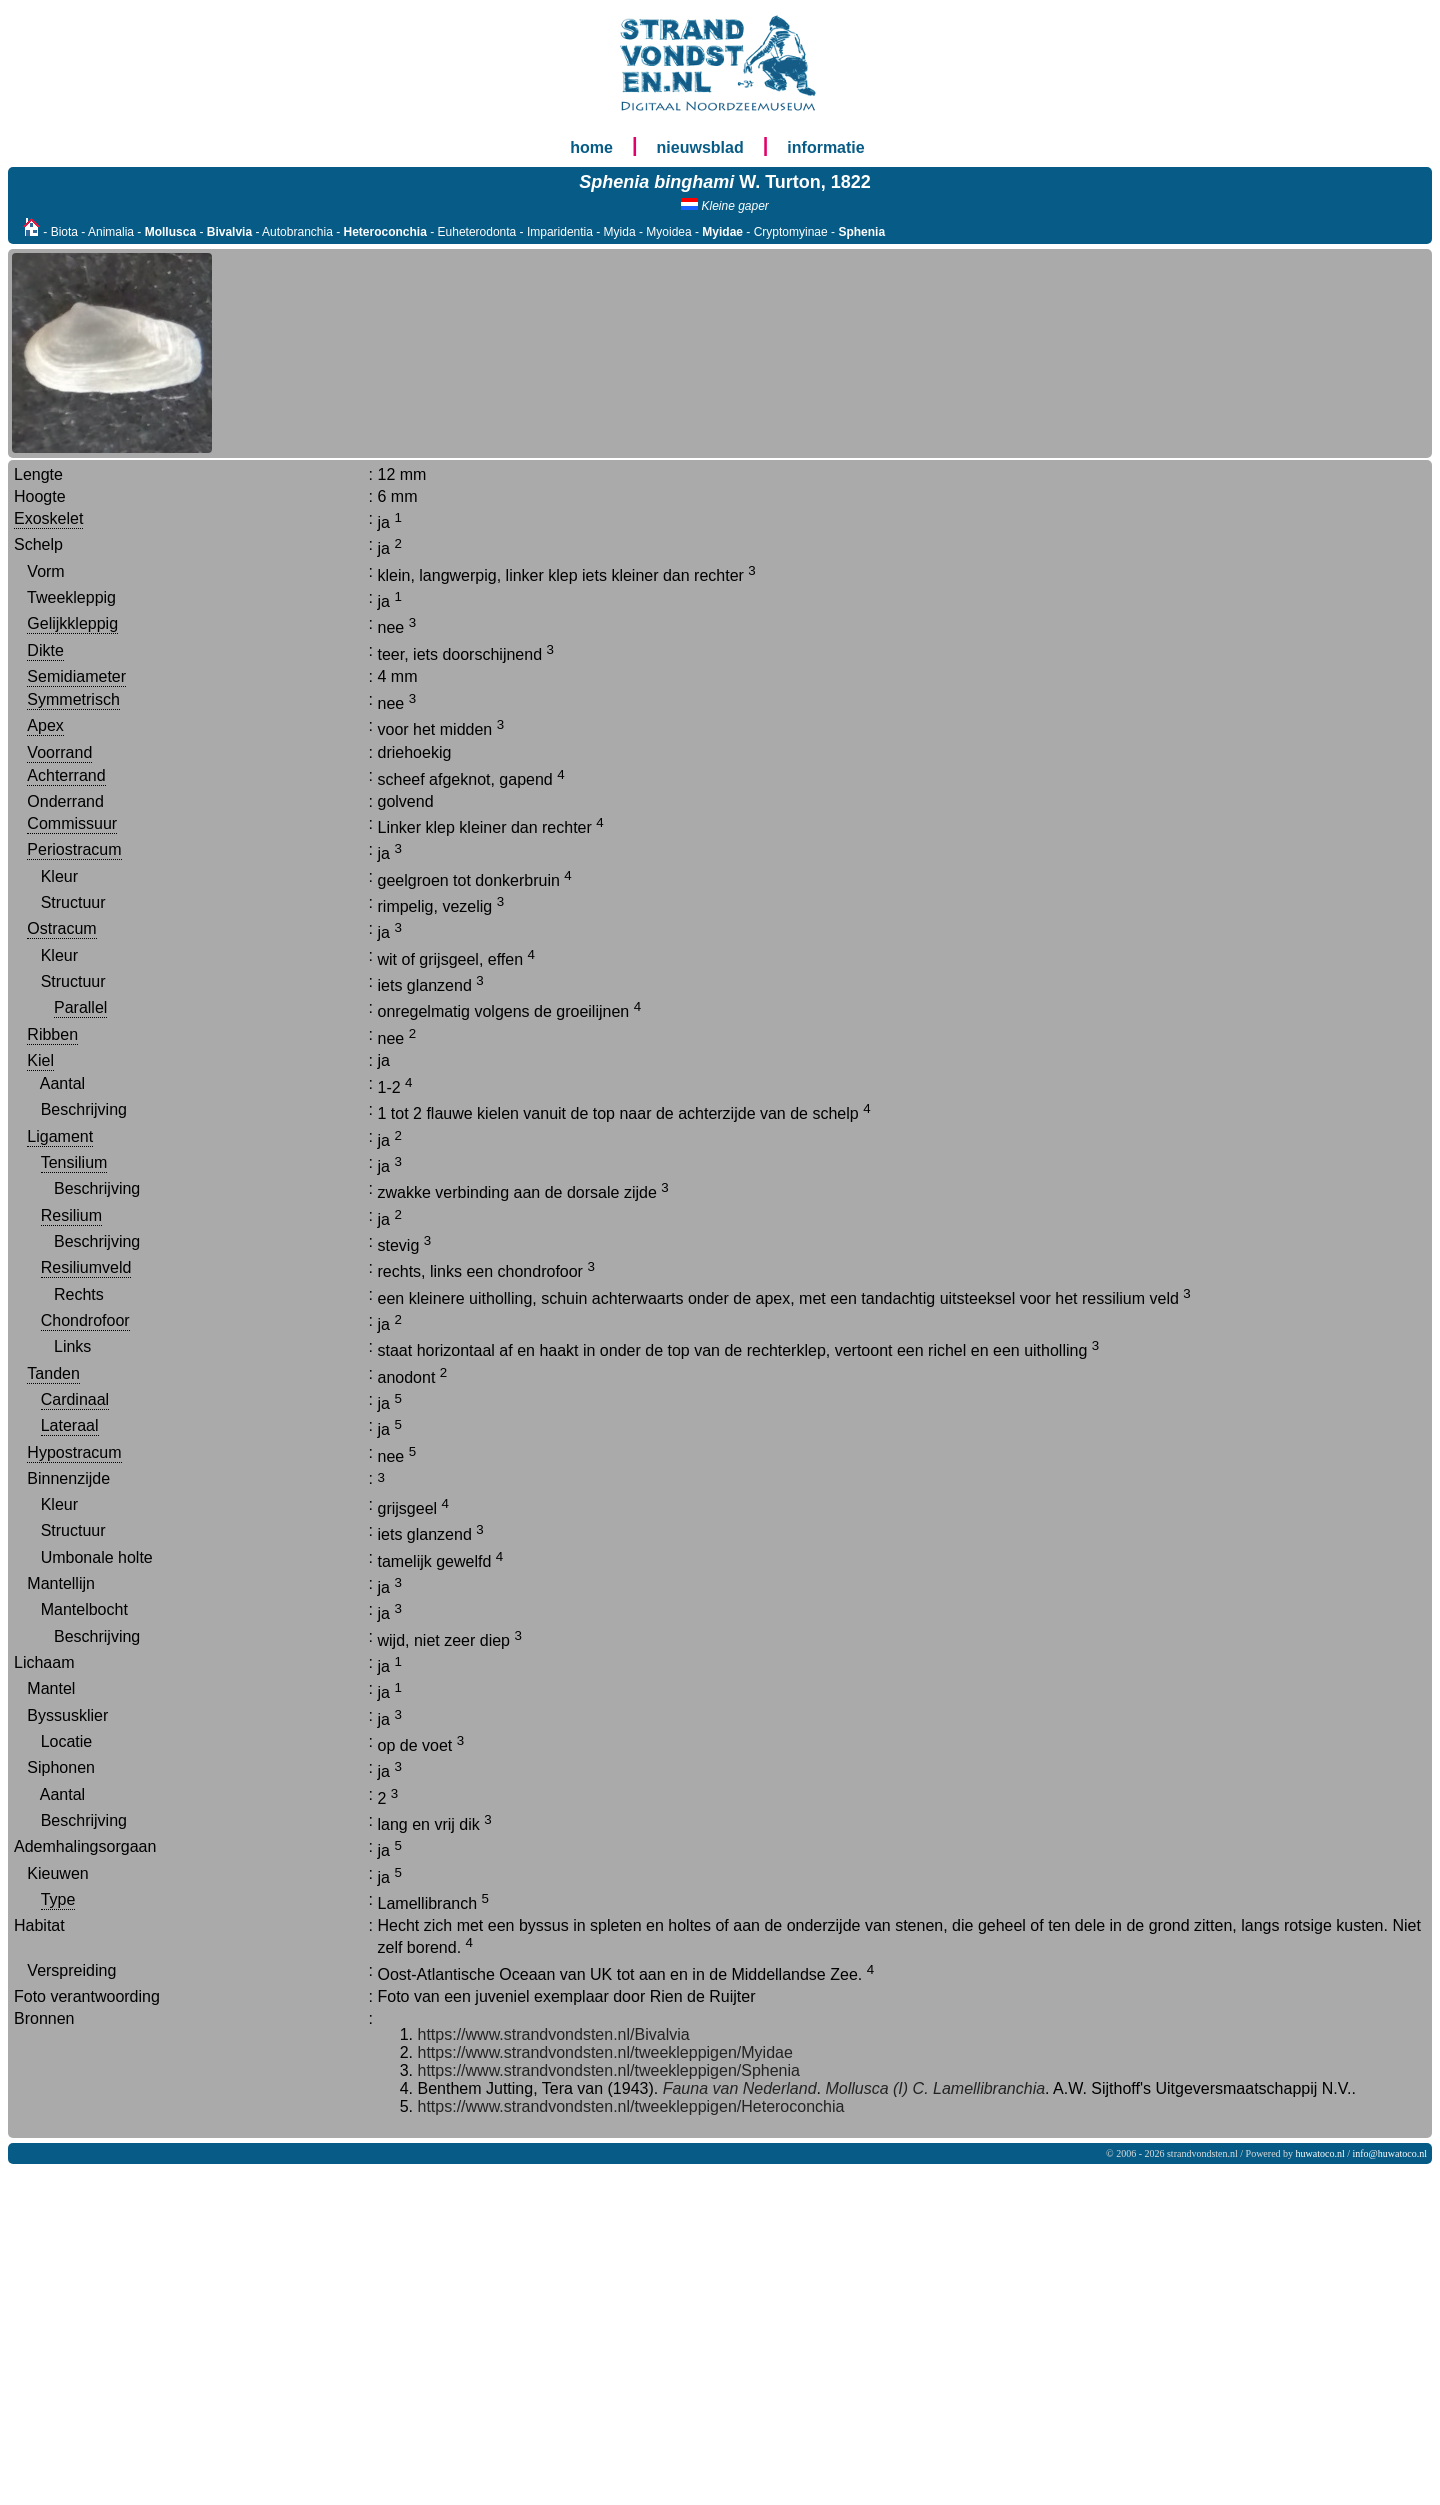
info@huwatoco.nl (1390, 2153)
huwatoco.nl (1320, 2153)
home (591, 147)
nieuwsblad (700, 147)
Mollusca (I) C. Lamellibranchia (933, 2088)
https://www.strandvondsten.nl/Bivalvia (554, 2034)
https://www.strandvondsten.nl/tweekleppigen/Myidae (605, 2052)
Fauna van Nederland (737, 2088)
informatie (825, 147)
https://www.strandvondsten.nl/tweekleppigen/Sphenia (609, 2070)
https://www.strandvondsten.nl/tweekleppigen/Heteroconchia (631, 2106)
